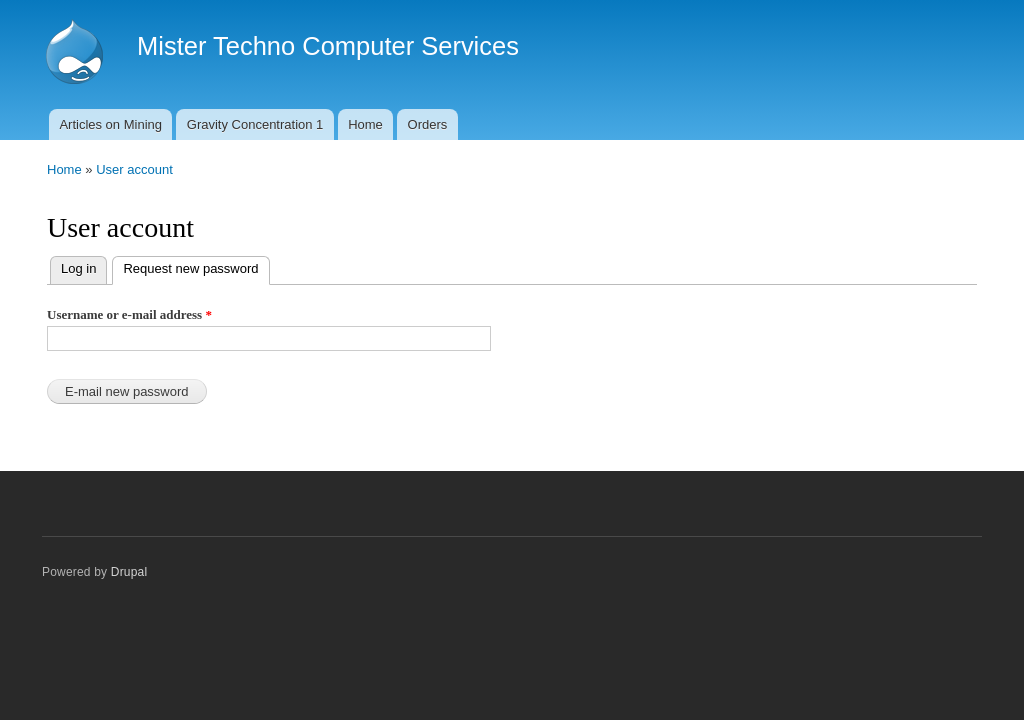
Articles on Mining (110, 124)
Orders (428, 124)
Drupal (129, 572)
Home (365, 124)
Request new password (196, 266)
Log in (78, 268)
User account (134, 169)
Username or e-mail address (129, 314)
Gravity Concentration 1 (255, 124)
